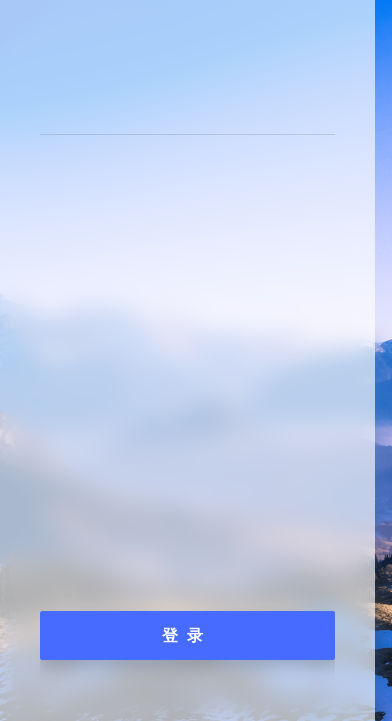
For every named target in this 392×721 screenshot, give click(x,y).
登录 (187, 635)
